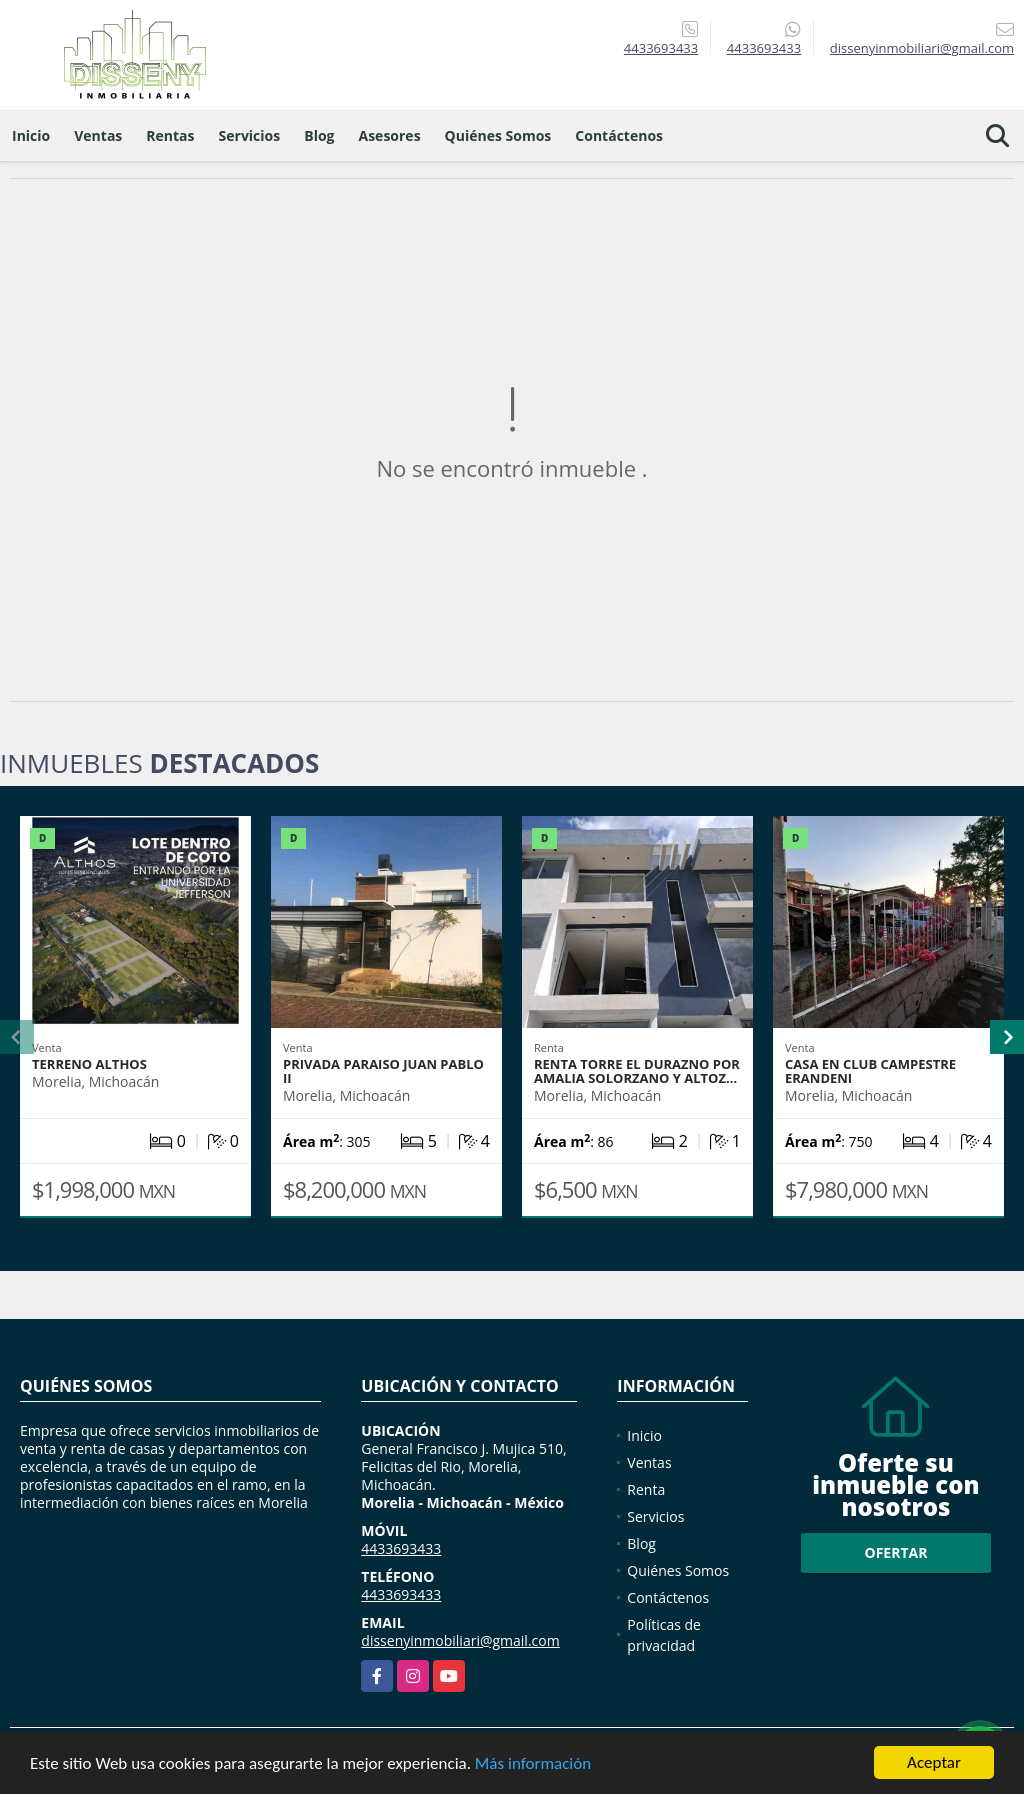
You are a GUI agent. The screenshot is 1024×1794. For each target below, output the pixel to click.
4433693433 (661, 48)
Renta (646, 1489)
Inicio (31, 135)
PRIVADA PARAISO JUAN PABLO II (383, 1071)
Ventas (98, 135)
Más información (533, 1764)
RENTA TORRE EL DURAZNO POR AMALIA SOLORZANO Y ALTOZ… (637, 1071)
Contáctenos (619, 135)
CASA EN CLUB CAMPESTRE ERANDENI (870, 1071)
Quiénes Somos (498, 135)
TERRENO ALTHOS (89, 1064)
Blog (319, 135)
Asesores (390, 135)
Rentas (170, 135)
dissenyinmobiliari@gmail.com (460, 1640)
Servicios (250, 135)
